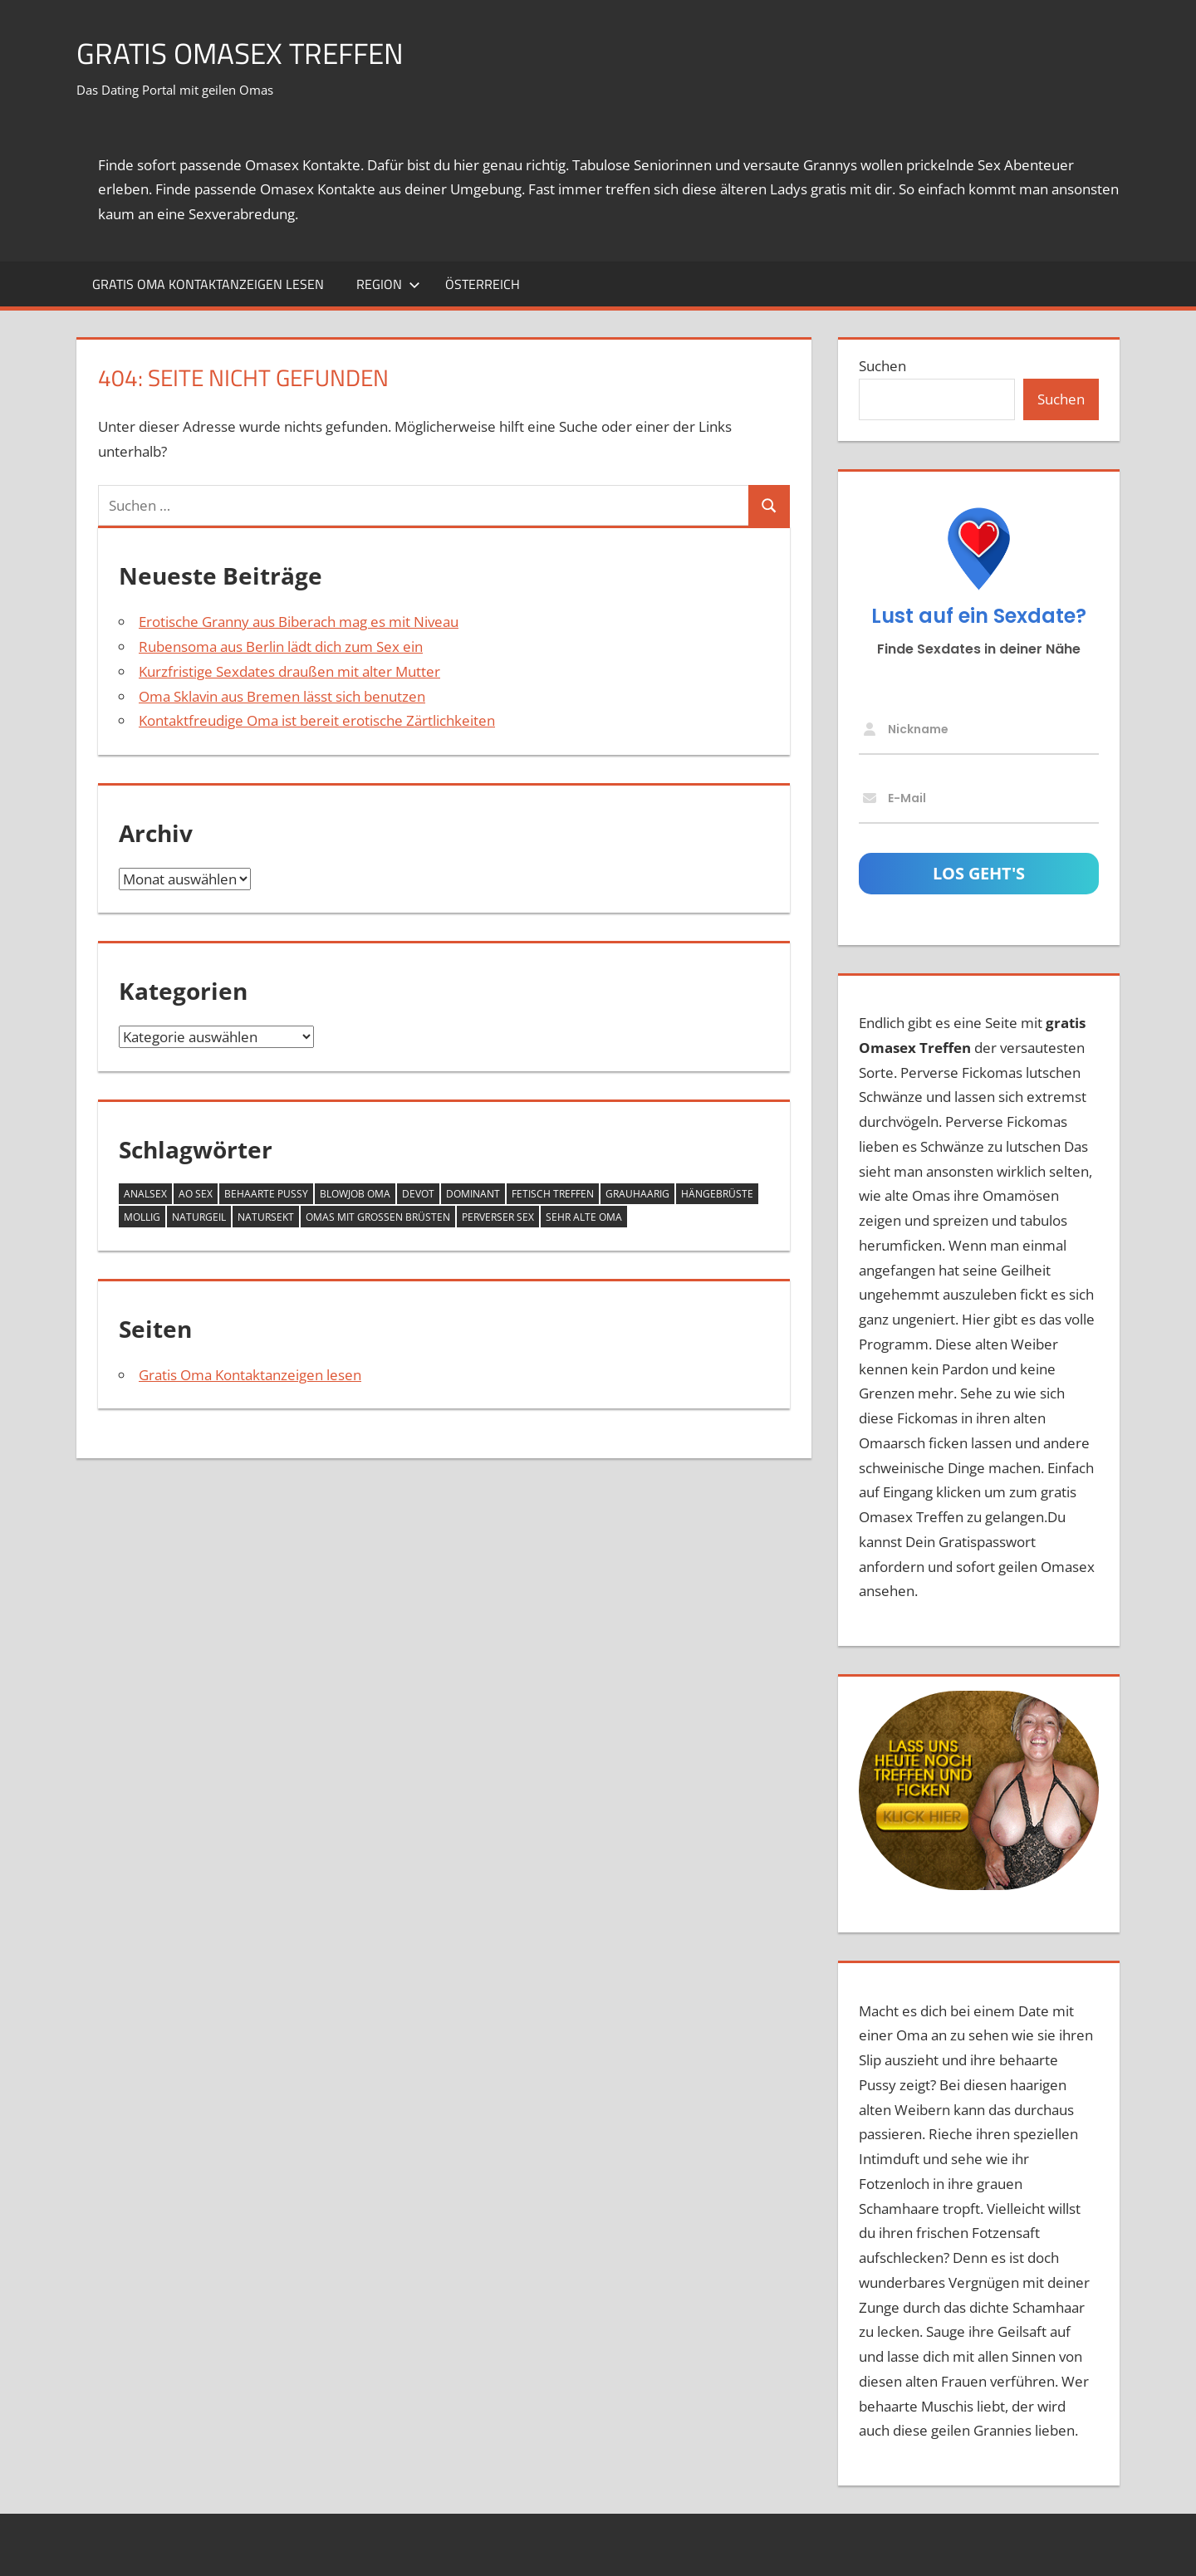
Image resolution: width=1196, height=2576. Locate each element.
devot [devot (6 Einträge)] (418, 1194)
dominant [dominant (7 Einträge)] (473, 1194)
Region (388, 284)
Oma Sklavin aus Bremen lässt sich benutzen (282, 696)
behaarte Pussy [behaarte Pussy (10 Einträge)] (266, 1194)
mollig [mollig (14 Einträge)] (142, 1217)
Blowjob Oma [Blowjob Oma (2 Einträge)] (355, 1194)
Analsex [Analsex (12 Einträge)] (145, 1194)
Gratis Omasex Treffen (244, 53)
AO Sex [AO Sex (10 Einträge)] (196, 1194)
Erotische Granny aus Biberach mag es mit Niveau (298, 621)
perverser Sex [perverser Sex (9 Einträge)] (498, 1217)
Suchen (882, 365)
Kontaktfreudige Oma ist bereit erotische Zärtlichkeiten (317, 720)
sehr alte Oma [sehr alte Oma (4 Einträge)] (584, 1217)
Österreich (482, 284)
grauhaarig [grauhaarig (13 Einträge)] (637, 1194)
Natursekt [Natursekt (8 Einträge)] (266, 1217)
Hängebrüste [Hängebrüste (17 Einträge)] (717, 1194)
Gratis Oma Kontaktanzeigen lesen (208, 284)
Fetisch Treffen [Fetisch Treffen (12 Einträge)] (553, 1194)
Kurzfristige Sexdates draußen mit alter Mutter (289, 671)
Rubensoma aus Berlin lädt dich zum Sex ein (281, 646)
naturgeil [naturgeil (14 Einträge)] (199, 1217)
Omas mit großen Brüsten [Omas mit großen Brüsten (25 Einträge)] (378, 1217)
